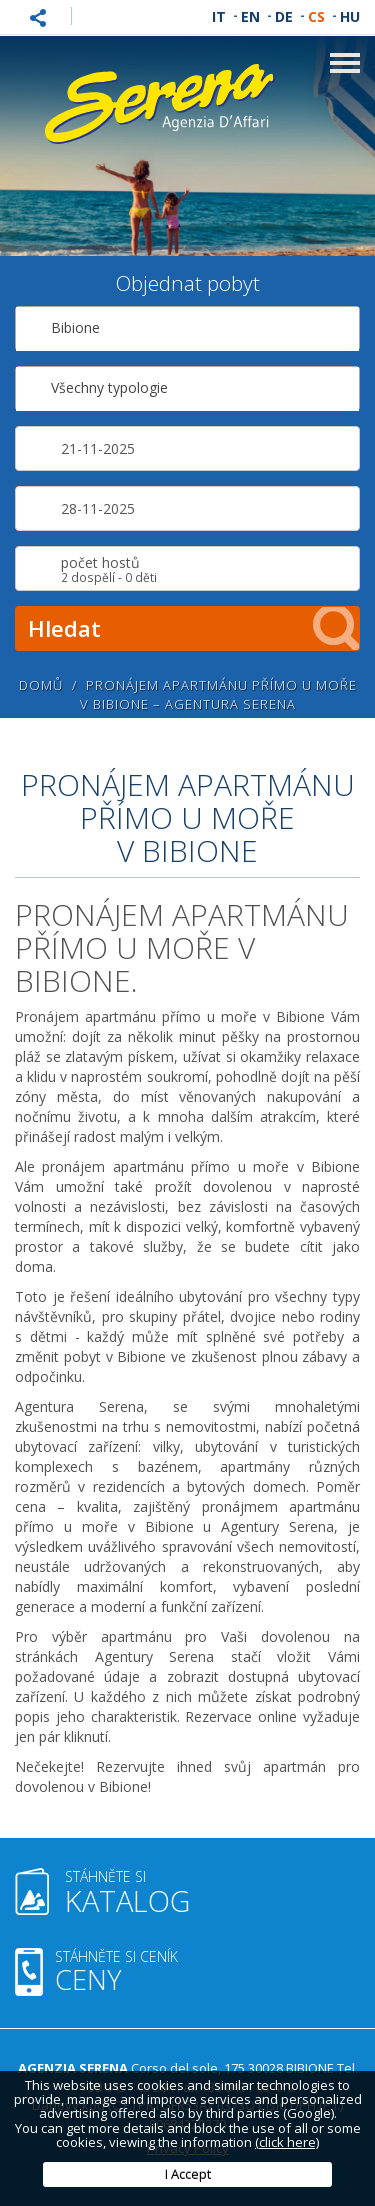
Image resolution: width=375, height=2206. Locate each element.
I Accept (188, 2174)
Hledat (194, 628)
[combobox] (187, 328)
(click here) (287, 2142)
